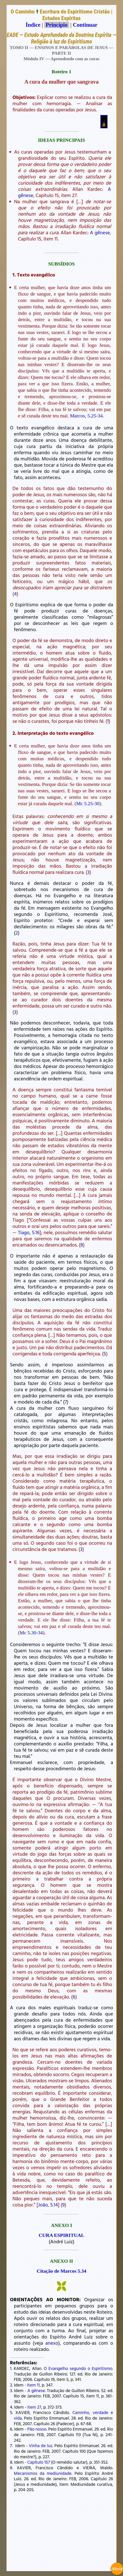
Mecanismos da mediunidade (42, 2473)
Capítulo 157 (38, 2462)
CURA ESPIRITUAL (61, 2235)
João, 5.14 (48, 2204)
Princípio (56, 25)
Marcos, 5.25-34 (86, 415)
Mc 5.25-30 (87, 803)
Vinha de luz (40, 2445)
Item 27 (34, 2407)
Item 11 (33, 2384)
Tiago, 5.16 (29, 1232)
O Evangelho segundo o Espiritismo (78, 2368)
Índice (33, 25)
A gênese (100, 232)
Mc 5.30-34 (31, 1632)
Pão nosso (36, 2429)
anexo (51, 2343)
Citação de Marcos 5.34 (61, 2271)
